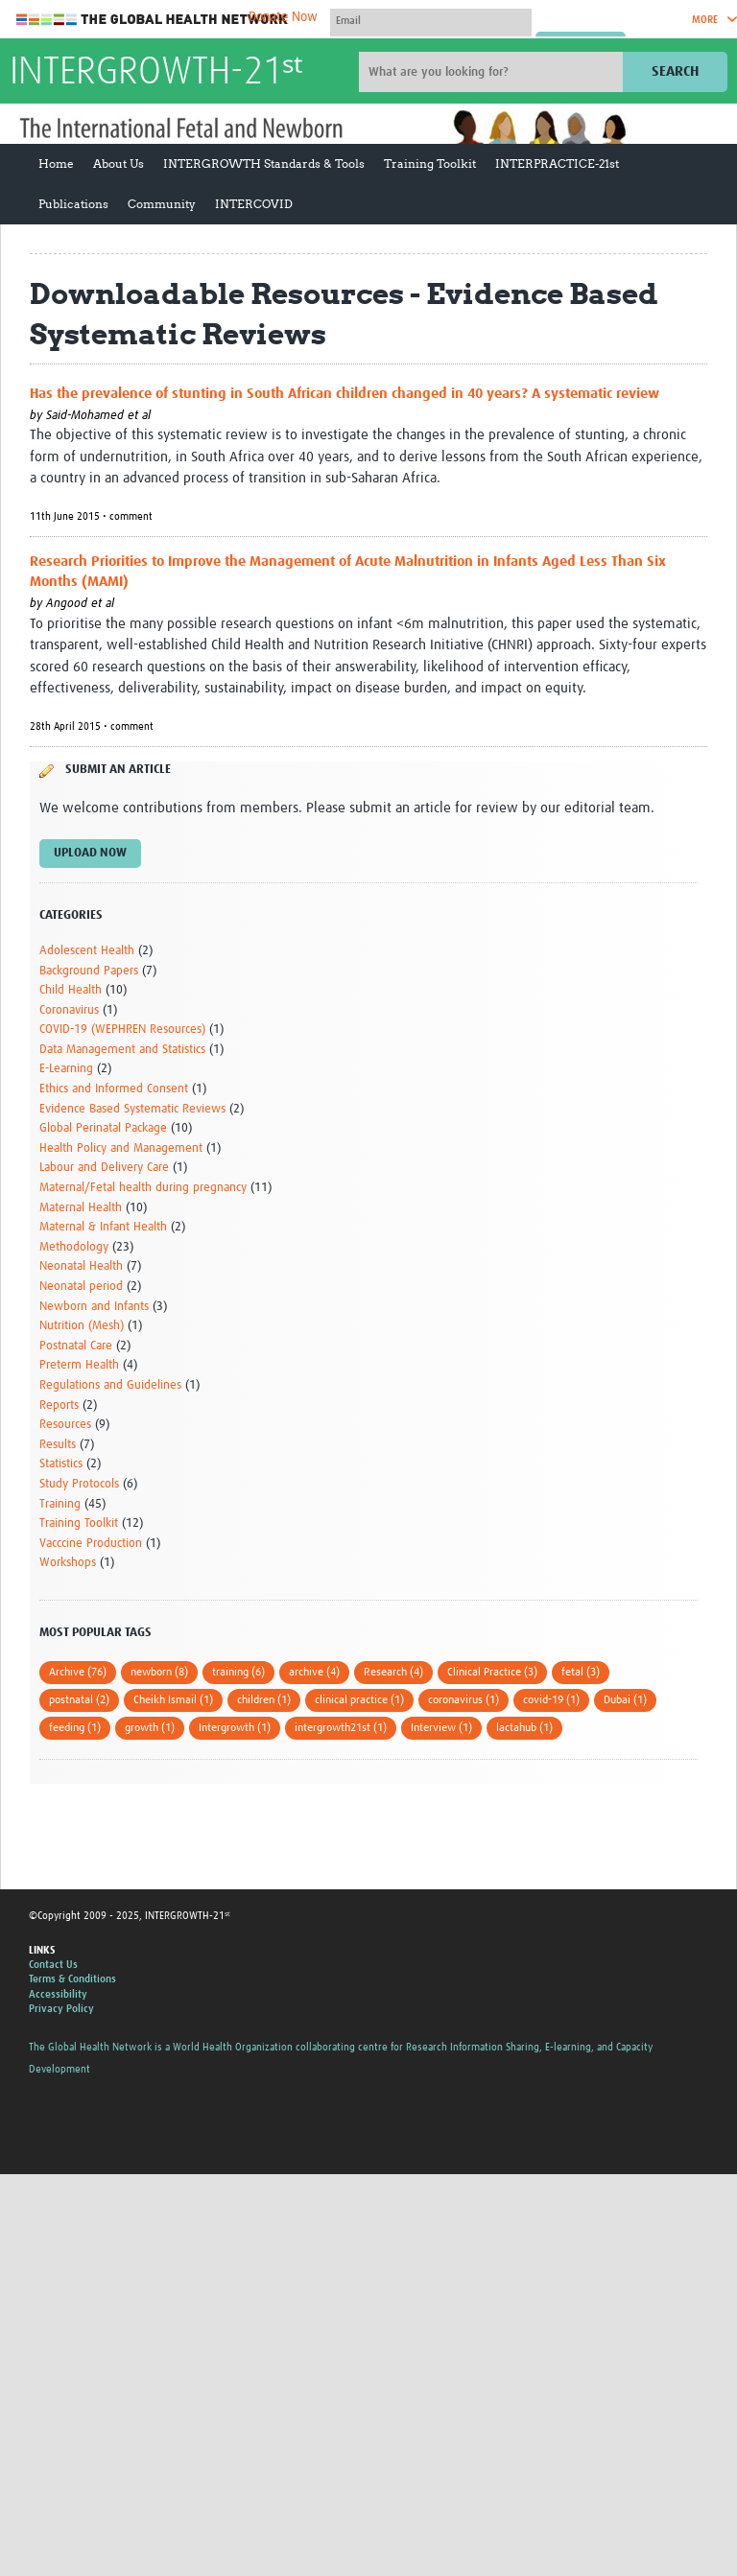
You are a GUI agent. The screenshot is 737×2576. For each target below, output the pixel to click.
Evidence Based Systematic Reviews (132, 1109)
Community (162, 204)
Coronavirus (69, 1010)
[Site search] (493, 72)
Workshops (67, 1563)
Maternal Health (80, 1208)
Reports (59, 1405)
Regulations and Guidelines (110, 1385)
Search (675, 71)
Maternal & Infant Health (103, 1227)
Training (60, 1504)
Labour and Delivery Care (104, 1167)
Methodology (73, 1247)
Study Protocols (79, 1484)
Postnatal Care (75, 1346)
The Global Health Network (152, 20)
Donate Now (283, 17)
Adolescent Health (86, 951)
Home (56, 163)
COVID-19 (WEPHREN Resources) (122, 1029)
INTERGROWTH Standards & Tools (264, 163)
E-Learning (66, 1069)
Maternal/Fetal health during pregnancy (143, 1188)
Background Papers (88, 971)
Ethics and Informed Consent (113, 1089)
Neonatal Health (81, 1266)
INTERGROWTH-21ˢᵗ (156, 73)
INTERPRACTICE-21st (557, 163)
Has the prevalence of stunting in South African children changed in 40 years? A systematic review (344, 393)
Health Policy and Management (120, 1148)
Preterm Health (79, 1365)
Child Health (70, 990)
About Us (118, 163)
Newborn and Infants (94, 1306)
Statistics (61, 1464)
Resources (65, 1424)
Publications (73, 204)
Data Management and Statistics (122, 1049)
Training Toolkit (430, 163)
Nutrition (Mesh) (81, 1326)
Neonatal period (81, 1286)
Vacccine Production (90, 1543)
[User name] (431, 20)
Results (57, 1445)
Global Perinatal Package (103, 1128)
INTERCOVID (254, 204)
